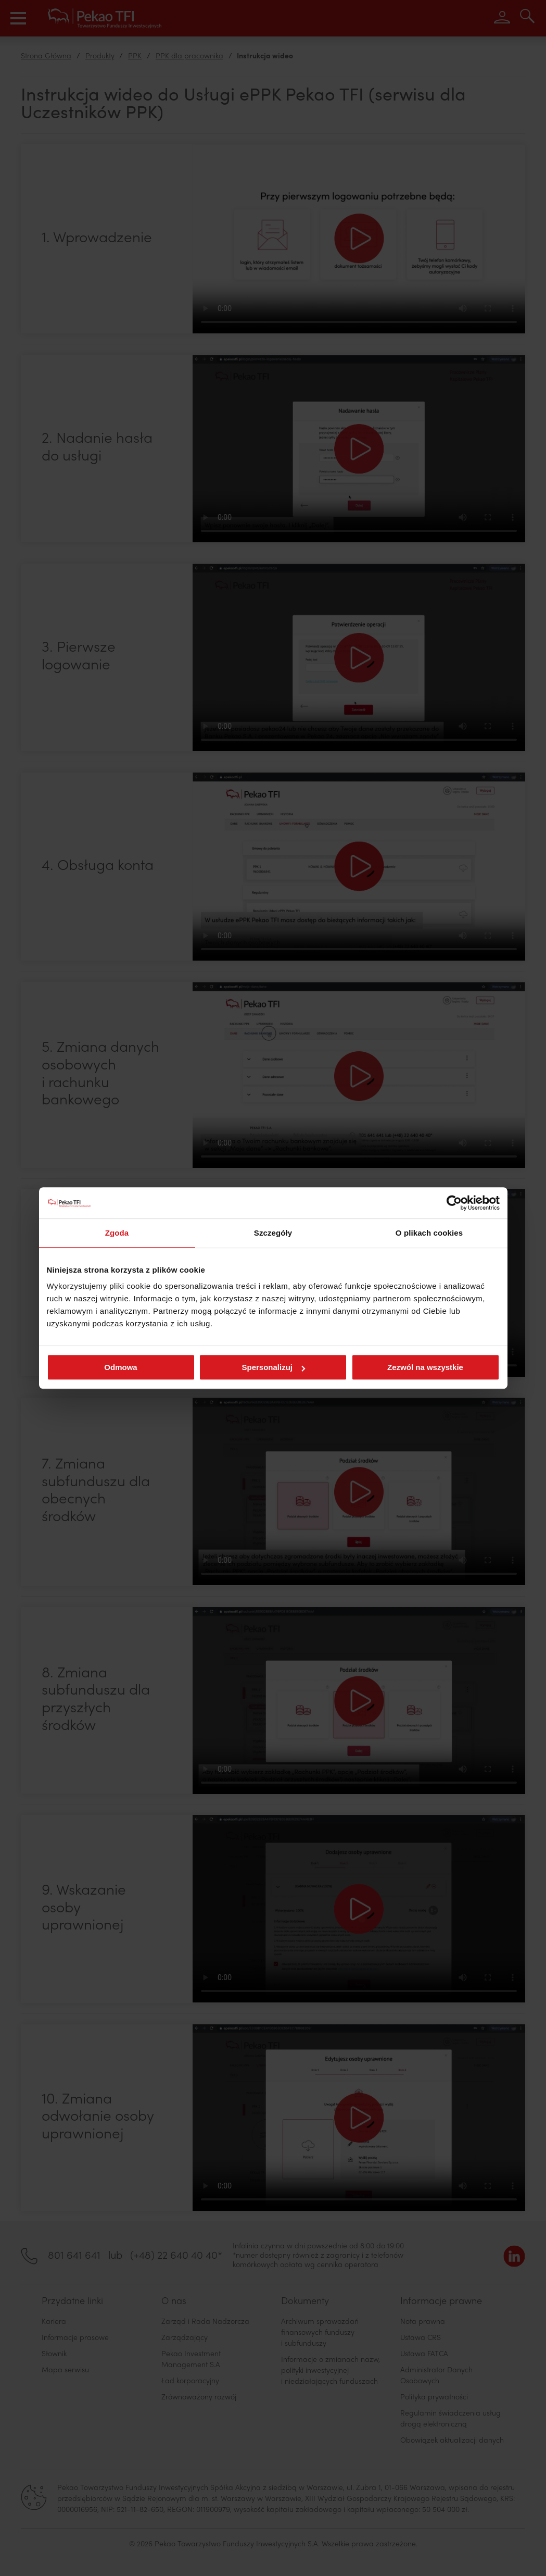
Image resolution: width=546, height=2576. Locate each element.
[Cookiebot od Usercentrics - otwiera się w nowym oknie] (454, 1203)
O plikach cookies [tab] (429, 1232)
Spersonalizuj (273, 1367)
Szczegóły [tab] (273, 1232)
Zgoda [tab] (117, 1232)
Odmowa (120, 1367)
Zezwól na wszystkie (425, 1367)
